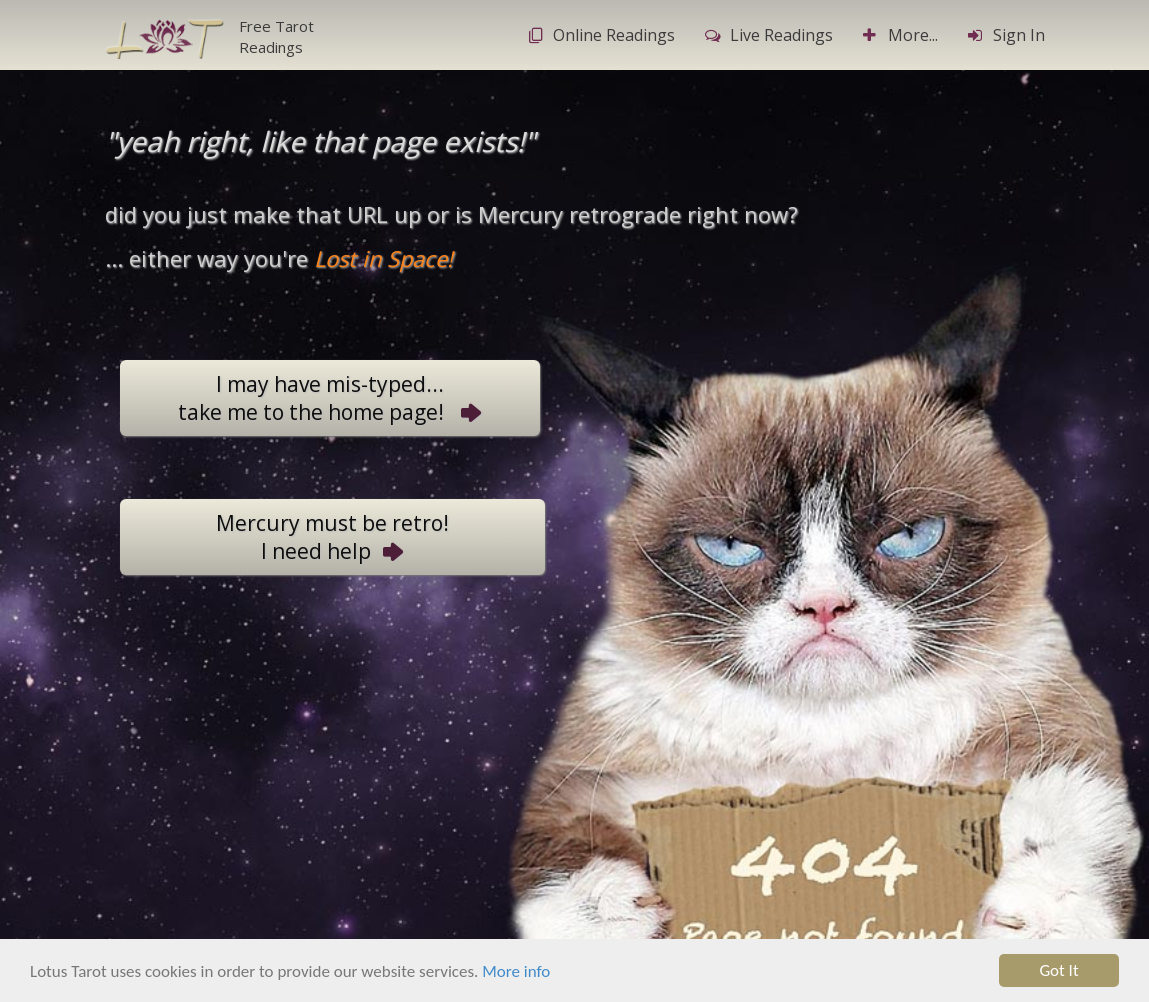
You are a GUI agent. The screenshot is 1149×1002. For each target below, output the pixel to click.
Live (769, 35)
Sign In (1006, 35)
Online (601, 35)
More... (900, 35)
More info (516, 973)
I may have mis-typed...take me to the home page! (330, 398)
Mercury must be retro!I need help (332, 537)
